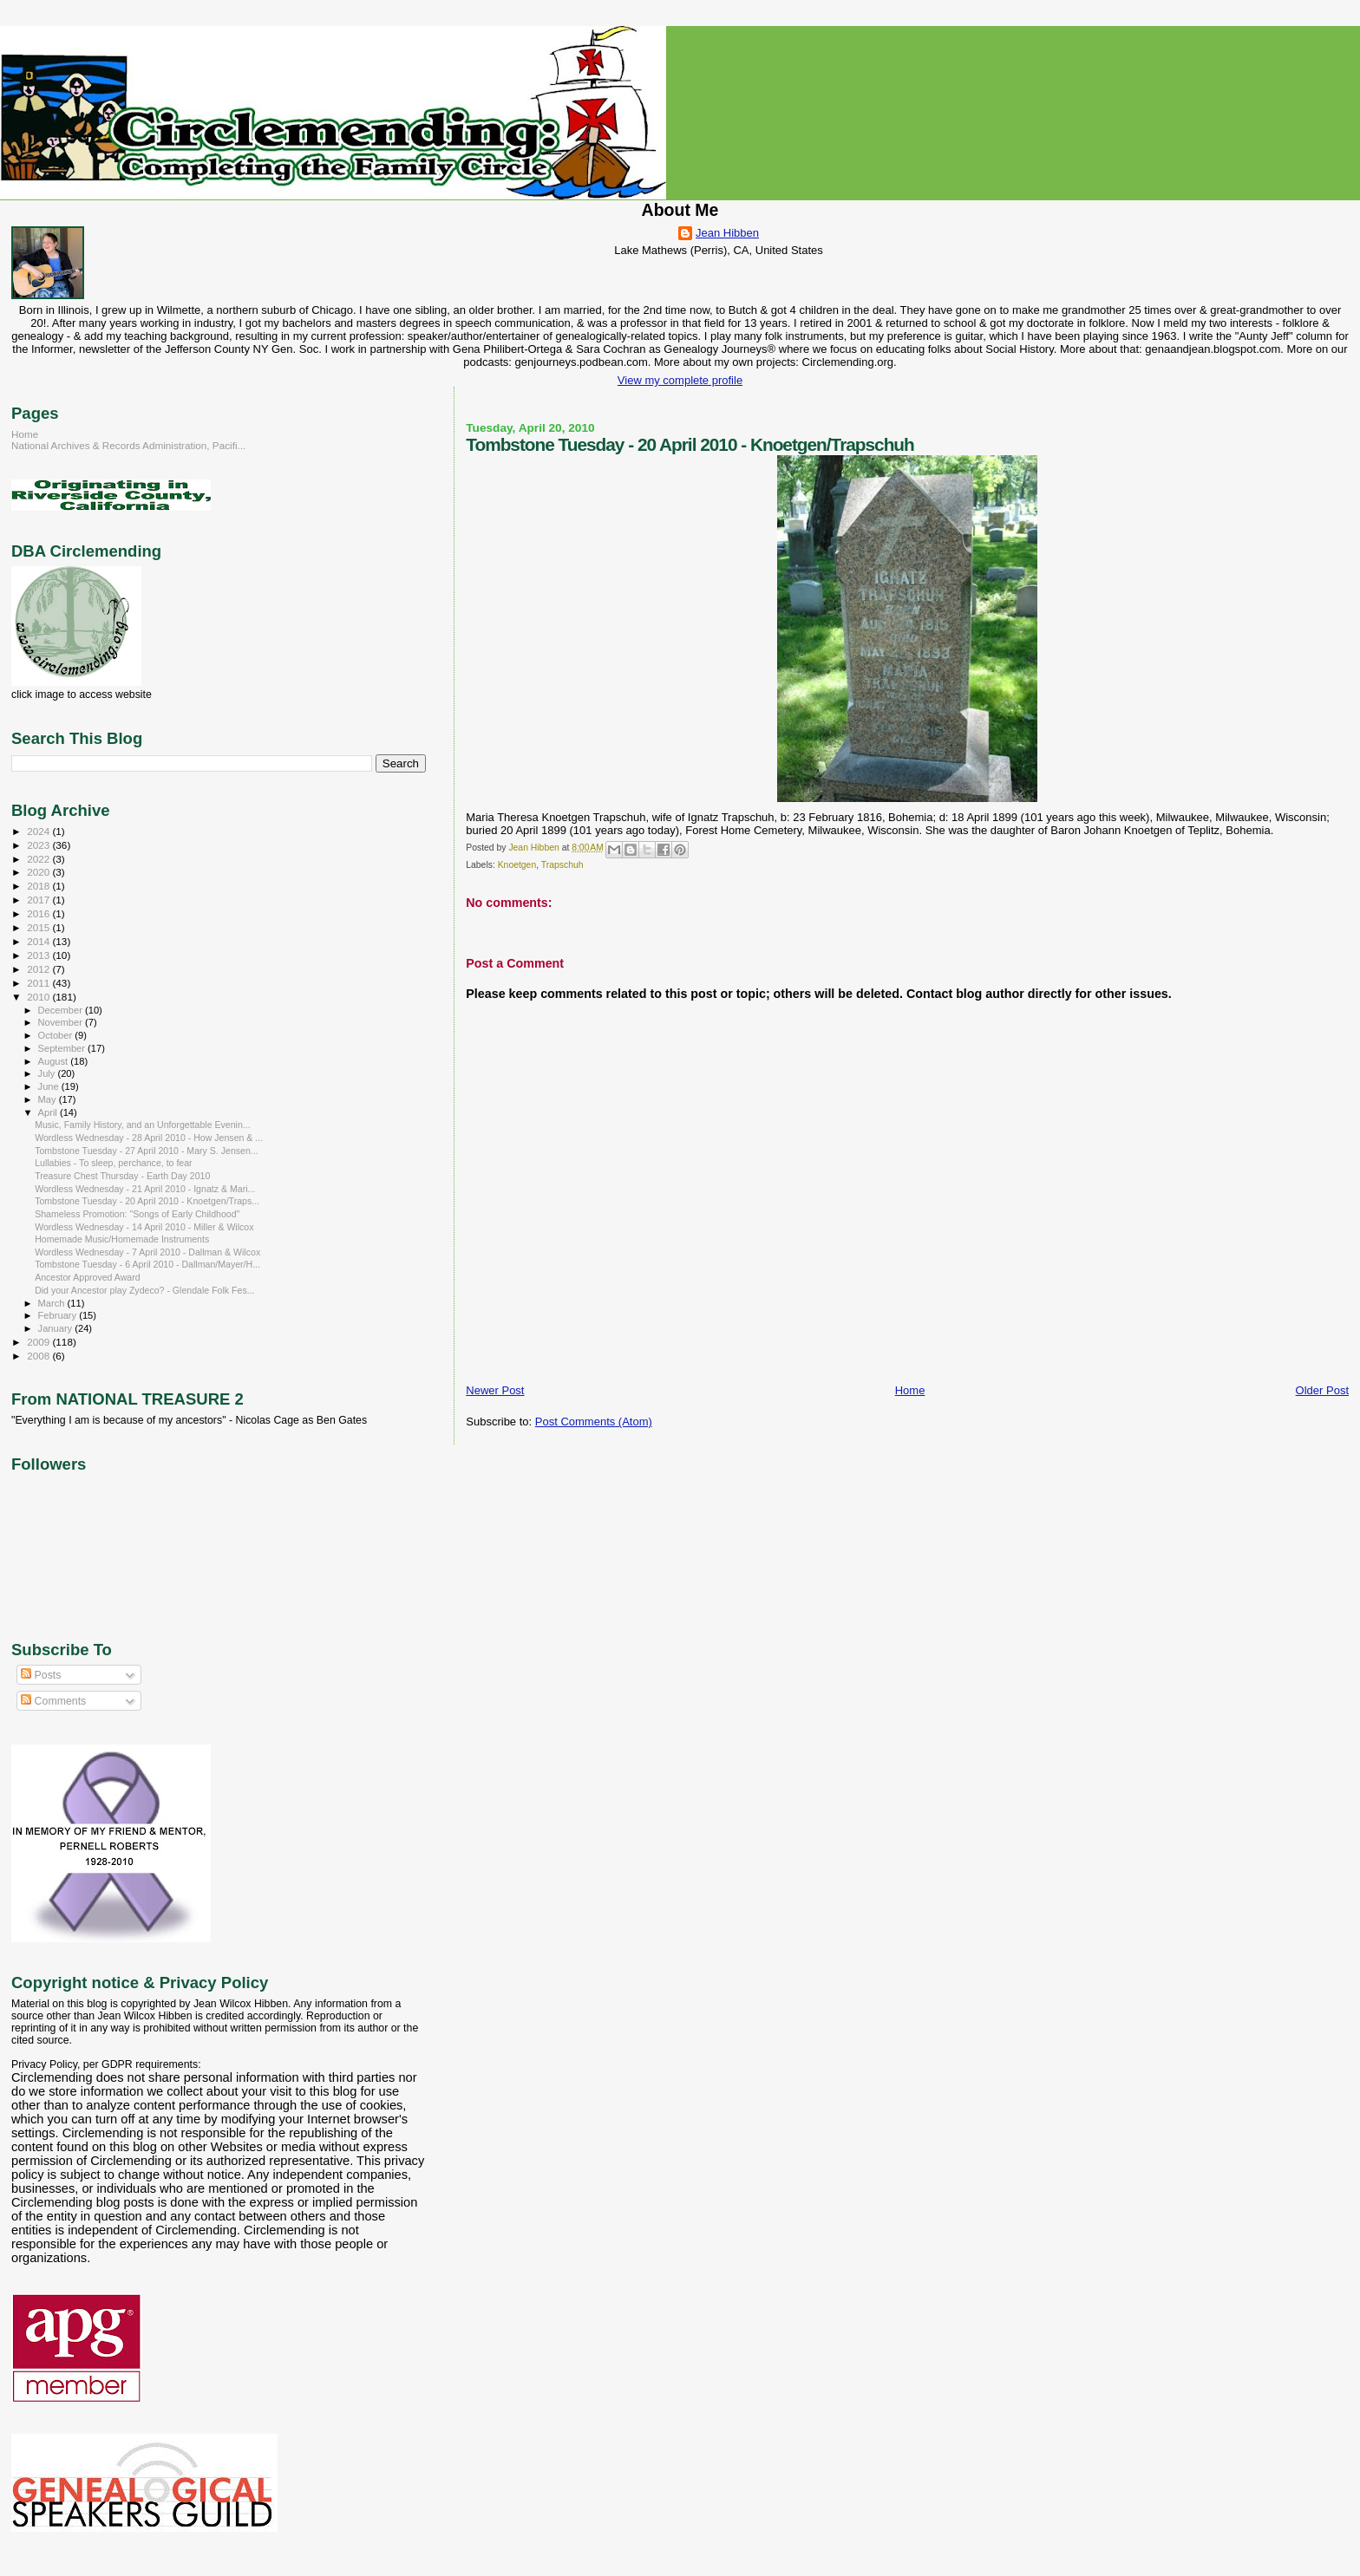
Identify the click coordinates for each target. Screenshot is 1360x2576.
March (53, 1303)
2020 (39, 871)
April (49, 1112)
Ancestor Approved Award (88, 1277)
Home (910, 1390)
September (63, 1048)
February (59, 1315)
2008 (39, 1355)
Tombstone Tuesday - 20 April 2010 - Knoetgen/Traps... (147, 1201)
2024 (39, 831)
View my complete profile (680, 380)
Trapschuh (562, 865)
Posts (41, 1675)
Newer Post (495, 1390)
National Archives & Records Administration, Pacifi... (128, 445)
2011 (39, 982)
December (61, 1010)
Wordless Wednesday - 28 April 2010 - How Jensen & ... (149, 1137)
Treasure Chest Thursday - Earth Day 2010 (122, 1176)
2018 (39, 885)
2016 (39, 913)
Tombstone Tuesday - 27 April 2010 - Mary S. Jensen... (146, 1150)
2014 (39, 941)
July (48, 1073)
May (48, 1099)
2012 (39, 969)
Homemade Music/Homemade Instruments (122, 1239)
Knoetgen (517, 865)
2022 (39, 858)
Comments (53, 1701)
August (54, 1061)
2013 (39, 955)
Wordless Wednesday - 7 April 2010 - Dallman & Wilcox (147, 1252)
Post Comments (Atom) (593, 1421)
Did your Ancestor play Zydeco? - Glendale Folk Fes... (144, 1290)
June (50, 1086)
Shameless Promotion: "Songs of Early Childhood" (137, 1214)
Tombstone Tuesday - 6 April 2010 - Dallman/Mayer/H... (147, 1264)
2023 (39, 845)
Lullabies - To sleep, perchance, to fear (114, 1163)
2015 (39, 927)
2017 (39, 899)
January (56, 1328)
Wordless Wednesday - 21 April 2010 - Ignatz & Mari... (145, 1189)
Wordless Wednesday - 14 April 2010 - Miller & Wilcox (144, 1227)
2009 (39, 1341)
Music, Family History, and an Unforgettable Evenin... (143, 1124)
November (61, 1022)
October (56, 1035)
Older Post (1322, 1390)
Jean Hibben (727, 232)
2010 (39, 996)
